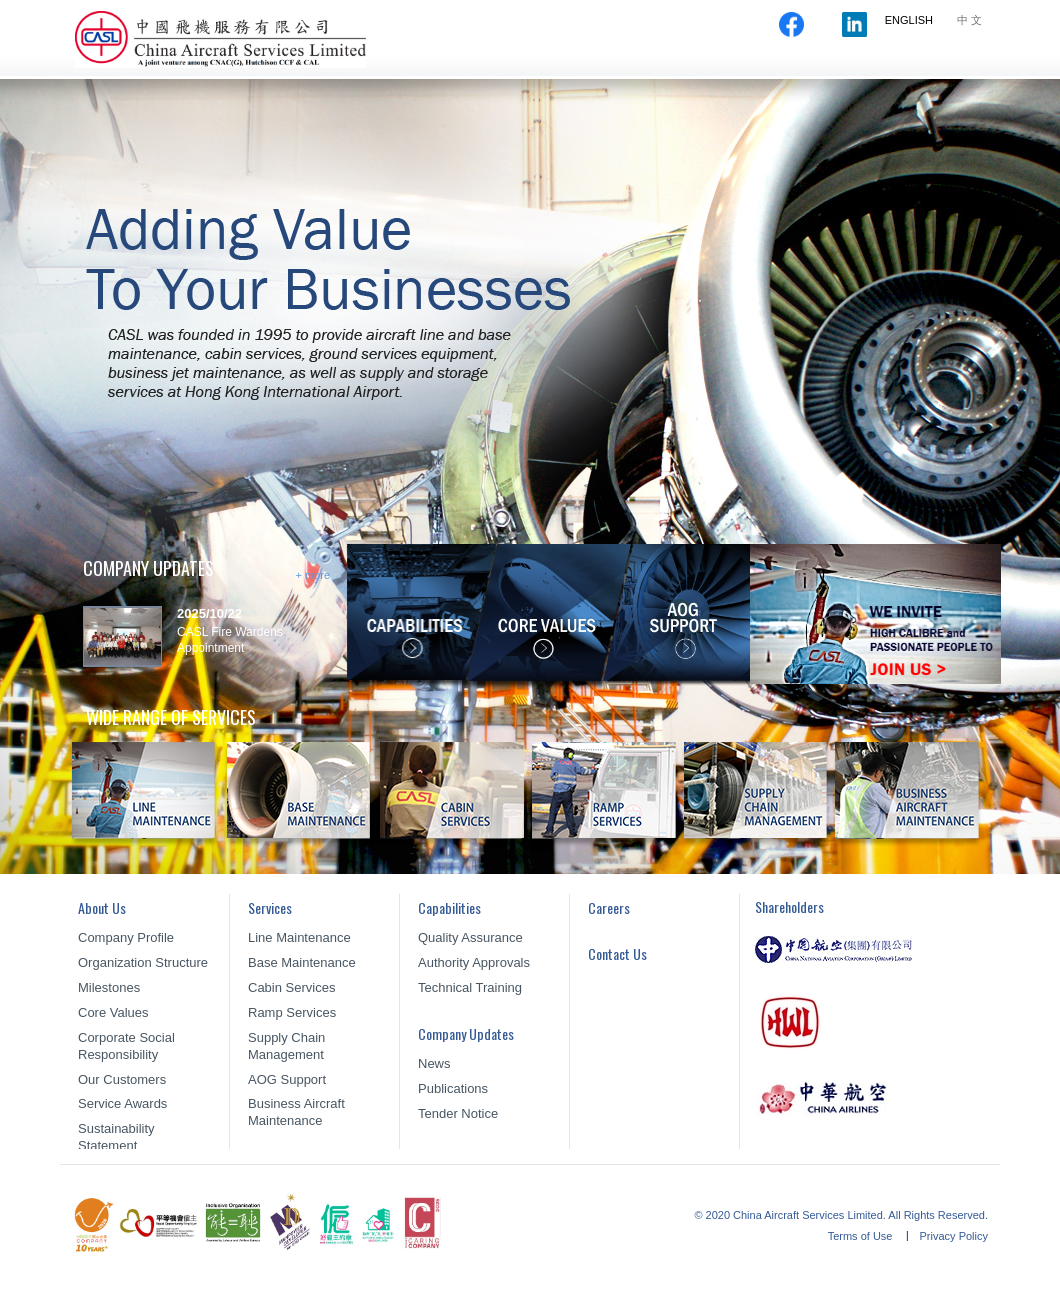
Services (547, 68)
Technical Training (470, 987)
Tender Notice (458, 1113)
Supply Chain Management (286, 1046)
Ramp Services (292, 1012)
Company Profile (126, 937)
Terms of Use (862, 1236)
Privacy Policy (954, 1236)
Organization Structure (143, 962)
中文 (971, 20)
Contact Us (956, 68)
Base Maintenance (302, 962)
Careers (867, 68)
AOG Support (287, 1079)
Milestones (109, 987)
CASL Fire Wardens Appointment (230, 640)
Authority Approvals (474, 962)
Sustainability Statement (116, 1137)
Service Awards (122, 1103)
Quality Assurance (470, 937)
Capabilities (638, 68)
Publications (453, 1088)
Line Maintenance (299, 937)
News (434, 1063)
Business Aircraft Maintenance (296, 1112)
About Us (456, 68)
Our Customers (122, 1079)
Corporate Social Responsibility (126, 1046)
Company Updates (757, 68)
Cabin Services (291, 987)
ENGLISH (909, 20)
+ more (312, 575)
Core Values (113, 1012)
